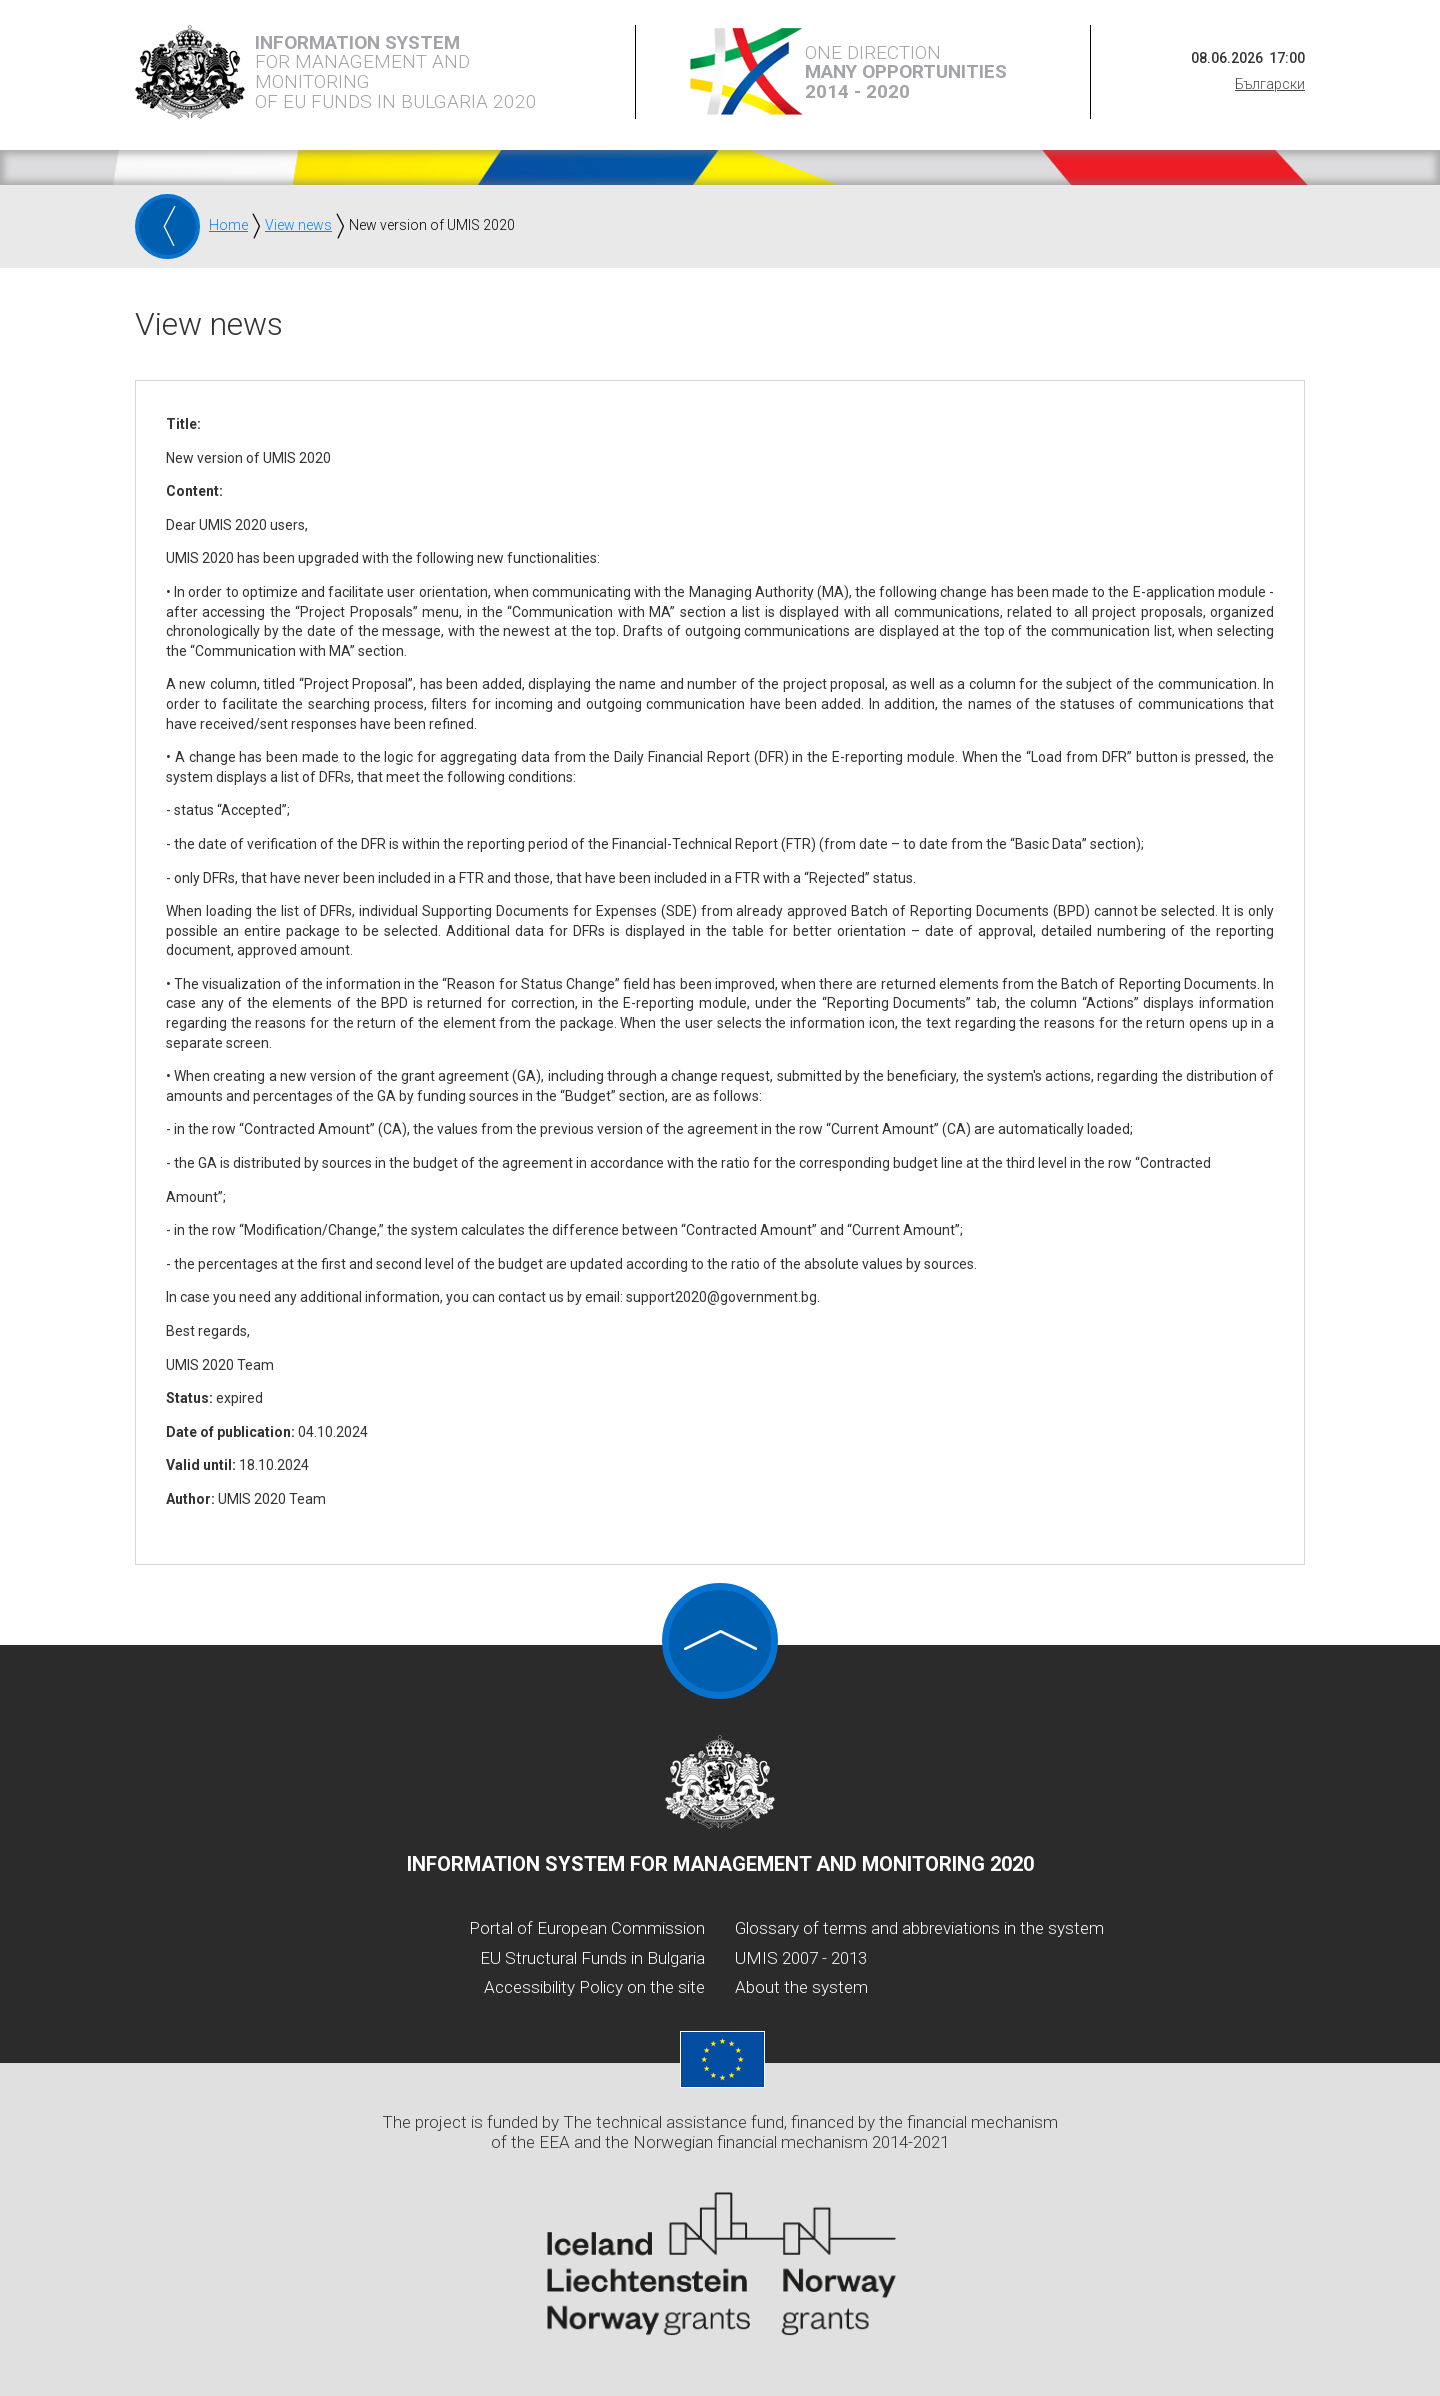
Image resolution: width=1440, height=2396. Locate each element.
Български (1270, 84)
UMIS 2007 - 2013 (801, 1958)
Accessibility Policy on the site (594, 1987)
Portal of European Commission (587, 1928)
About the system (801, 1987)
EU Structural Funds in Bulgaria (592, 1958)
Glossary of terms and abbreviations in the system (919, 1928)
